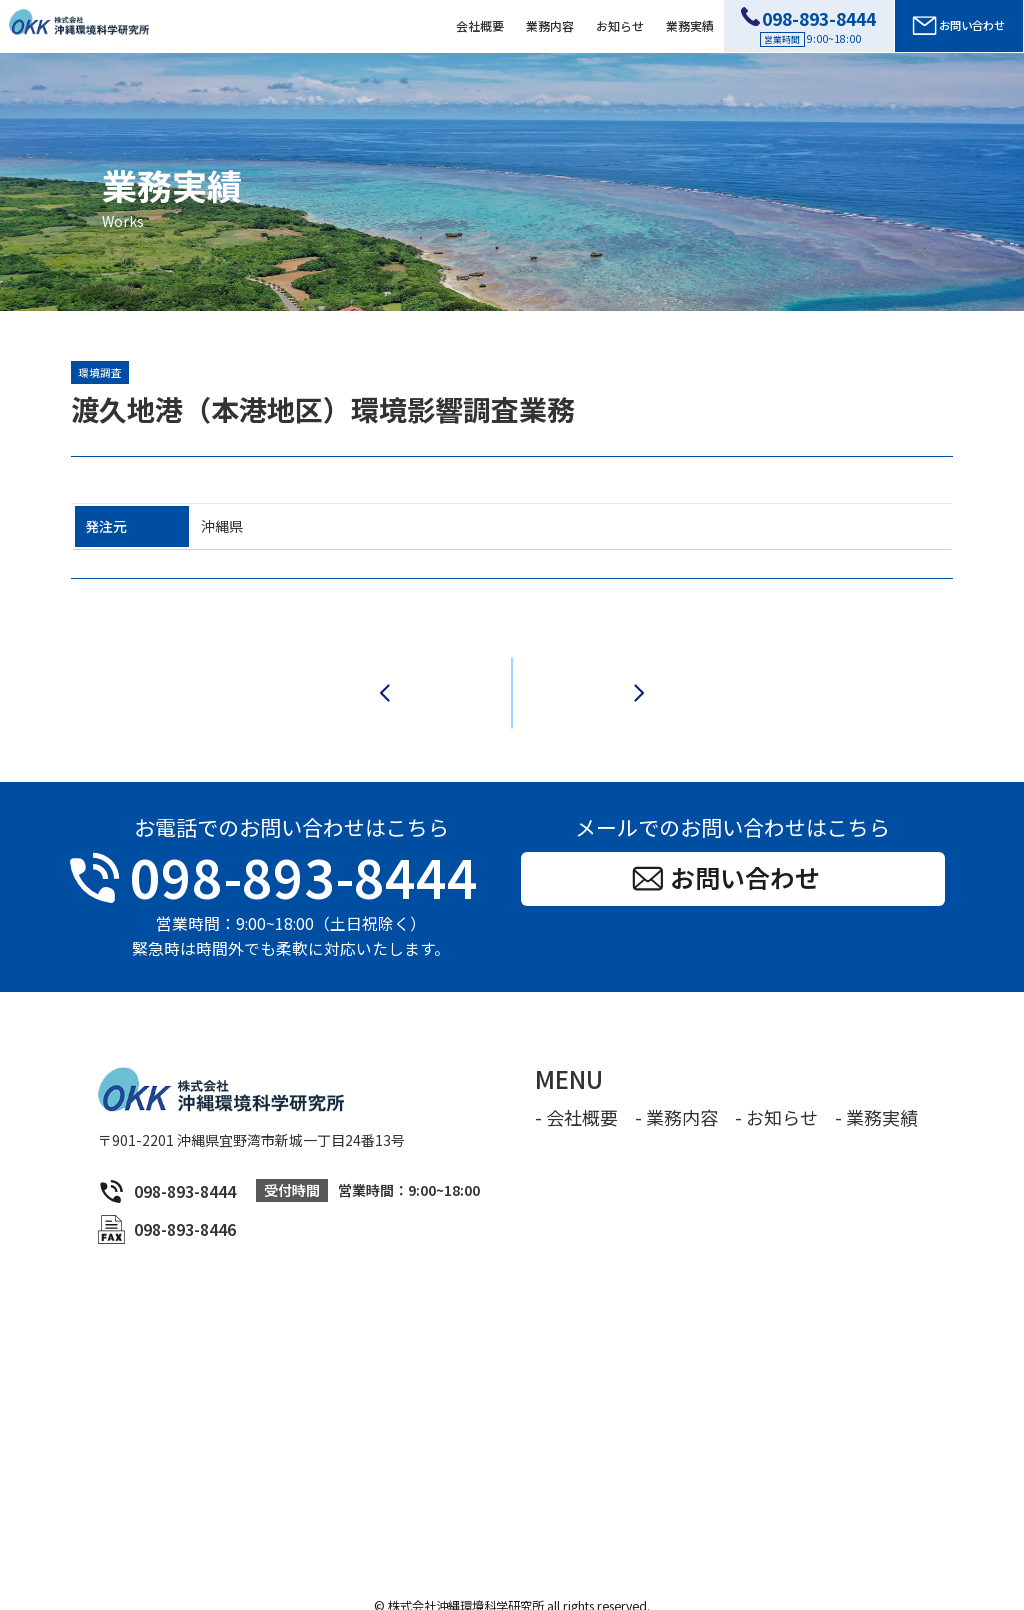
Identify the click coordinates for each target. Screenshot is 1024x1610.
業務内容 (550, 25)
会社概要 (480, 25)
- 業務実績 (876, 1094)
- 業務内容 (676, 1094)
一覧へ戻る (512, 681)
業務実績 (690, 25)
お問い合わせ (958, 25)
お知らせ (620, 25)
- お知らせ (776, 1094)
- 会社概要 (576, 1094)
